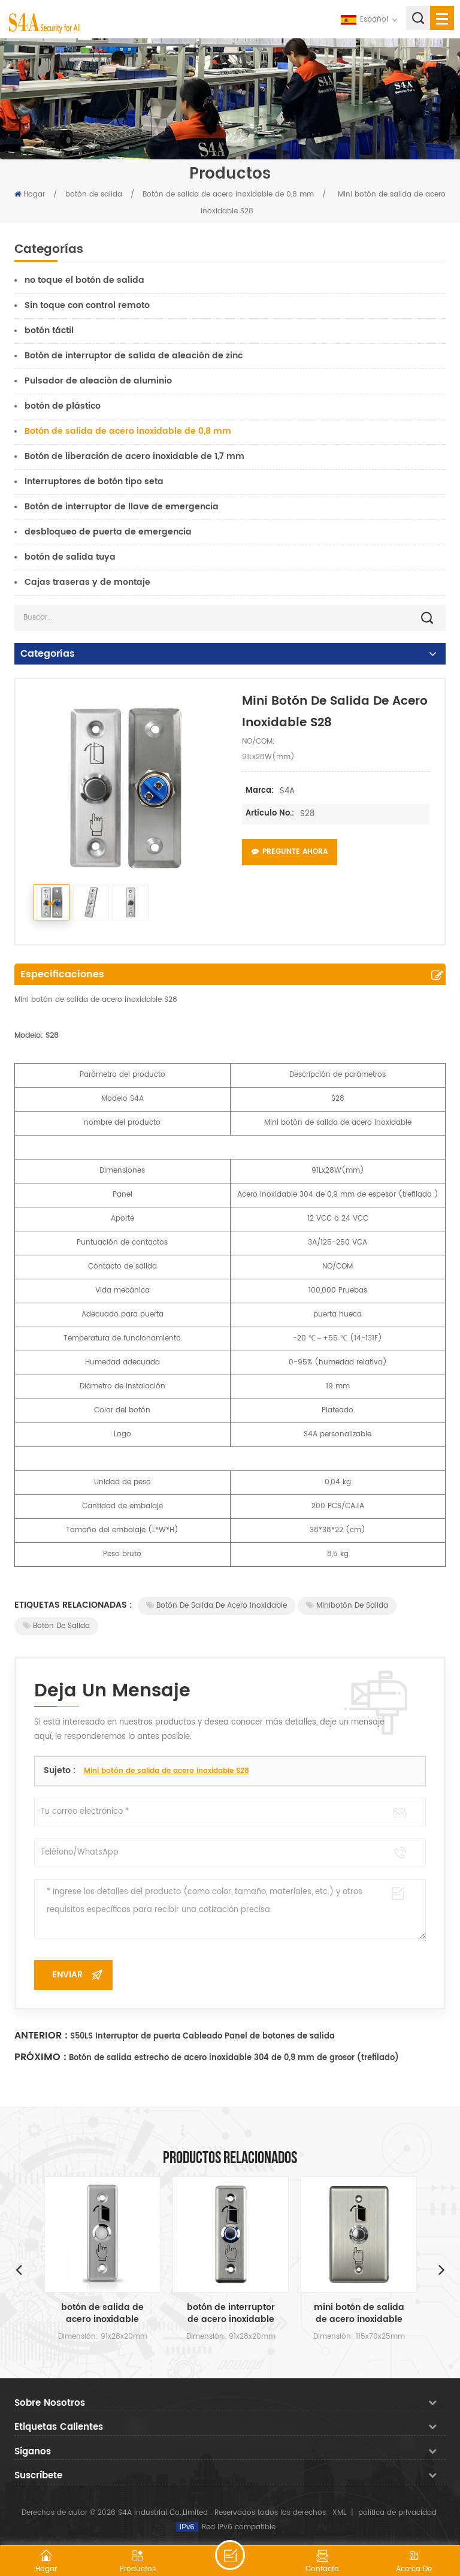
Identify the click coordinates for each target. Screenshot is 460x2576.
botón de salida (93, 194)
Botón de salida (56, 1626)
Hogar (29, 194)
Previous (18, 2269)
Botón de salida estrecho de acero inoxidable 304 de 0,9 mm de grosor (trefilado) (234, 2058)
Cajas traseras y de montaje (87, 582)
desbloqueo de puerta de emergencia (108, 532)
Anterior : (41, 2035)
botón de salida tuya (70, 557)
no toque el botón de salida (84, 280)
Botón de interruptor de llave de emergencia (122, 507)
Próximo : (40, 2057)
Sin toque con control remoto (87, 305)
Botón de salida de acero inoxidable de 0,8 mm (228, 194)
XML (339, 2512)
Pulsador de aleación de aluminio (98, 381)
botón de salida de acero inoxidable (102, 2314)
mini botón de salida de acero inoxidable (359, 2314)
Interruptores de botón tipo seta (94, 481)
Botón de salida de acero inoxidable (216, 1605)
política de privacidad (397, 2512)
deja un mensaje (230, 2555)
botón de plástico (63, 406)
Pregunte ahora (290, 851)
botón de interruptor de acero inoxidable (231, 2314)
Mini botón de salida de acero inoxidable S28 (166, 1771)
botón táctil (49, 330)
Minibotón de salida (347, 1605)
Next (441, 2269)
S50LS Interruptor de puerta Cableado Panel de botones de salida (202, 2036)
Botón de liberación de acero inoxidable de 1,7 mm (134, 456)
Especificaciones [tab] (62, 974)
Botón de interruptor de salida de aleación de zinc (134, 356)
